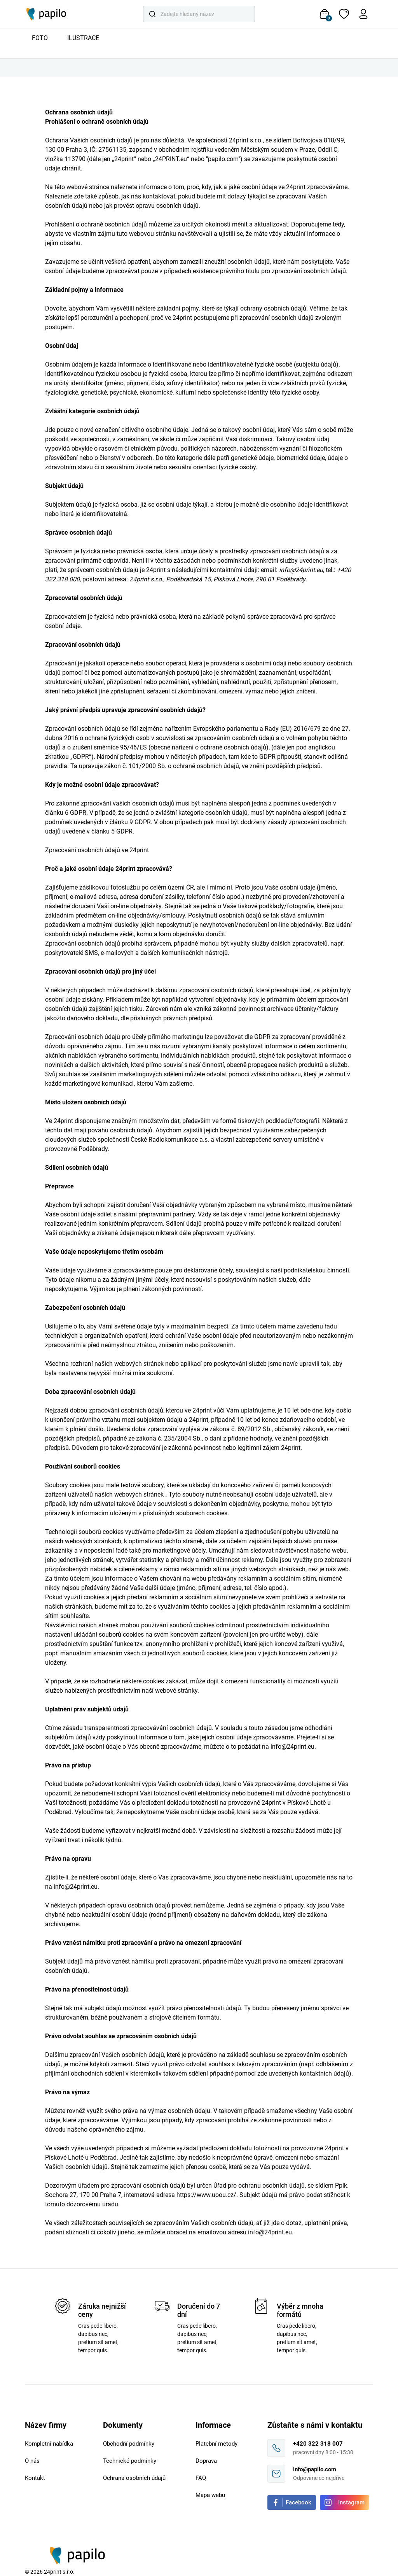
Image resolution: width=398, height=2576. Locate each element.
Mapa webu (210, 2495)
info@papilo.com (314, 2469)
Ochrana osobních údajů (134, 2477)
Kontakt (35, 2477)
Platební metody (216, 2443)
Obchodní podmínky (128, 2443)
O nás (32, 2460)
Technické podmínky (129, 2460)
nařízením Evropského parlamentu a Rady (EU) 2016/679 (243, 728)
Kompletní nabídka (49, 2443)
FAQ (201, 2477)
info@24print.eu (292, 1746)
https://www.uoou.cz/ (206, 2195)
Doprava (206, 2460)
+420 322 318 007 (318, 2443)
